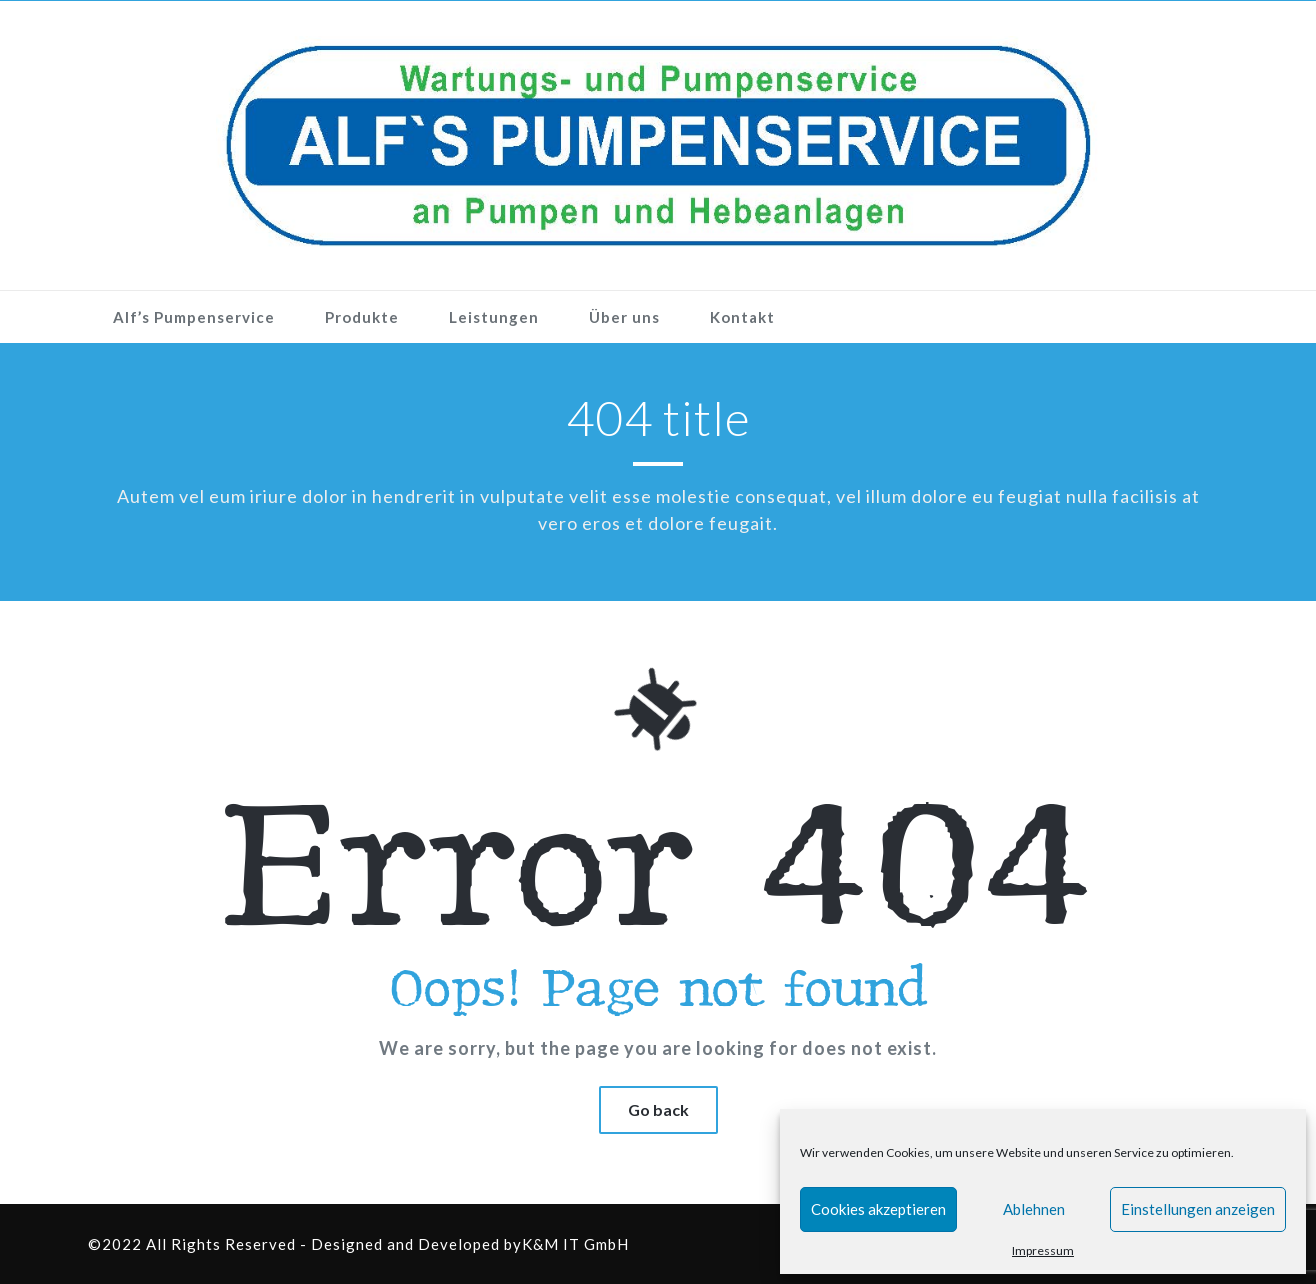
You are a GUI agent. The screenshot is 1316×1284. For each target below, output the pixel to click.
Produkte (362, 317)
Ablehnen (1034, 1209)
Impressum (1043, 1250)
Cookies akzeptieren (878, 1209)
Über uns (624, 317)
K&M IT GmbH (575, 1244)
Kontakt (742, 317)
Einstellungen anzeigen (1198, 1209)
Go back (658, 1109)
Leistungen (494, 317)
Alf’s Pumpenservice (194, 317)
